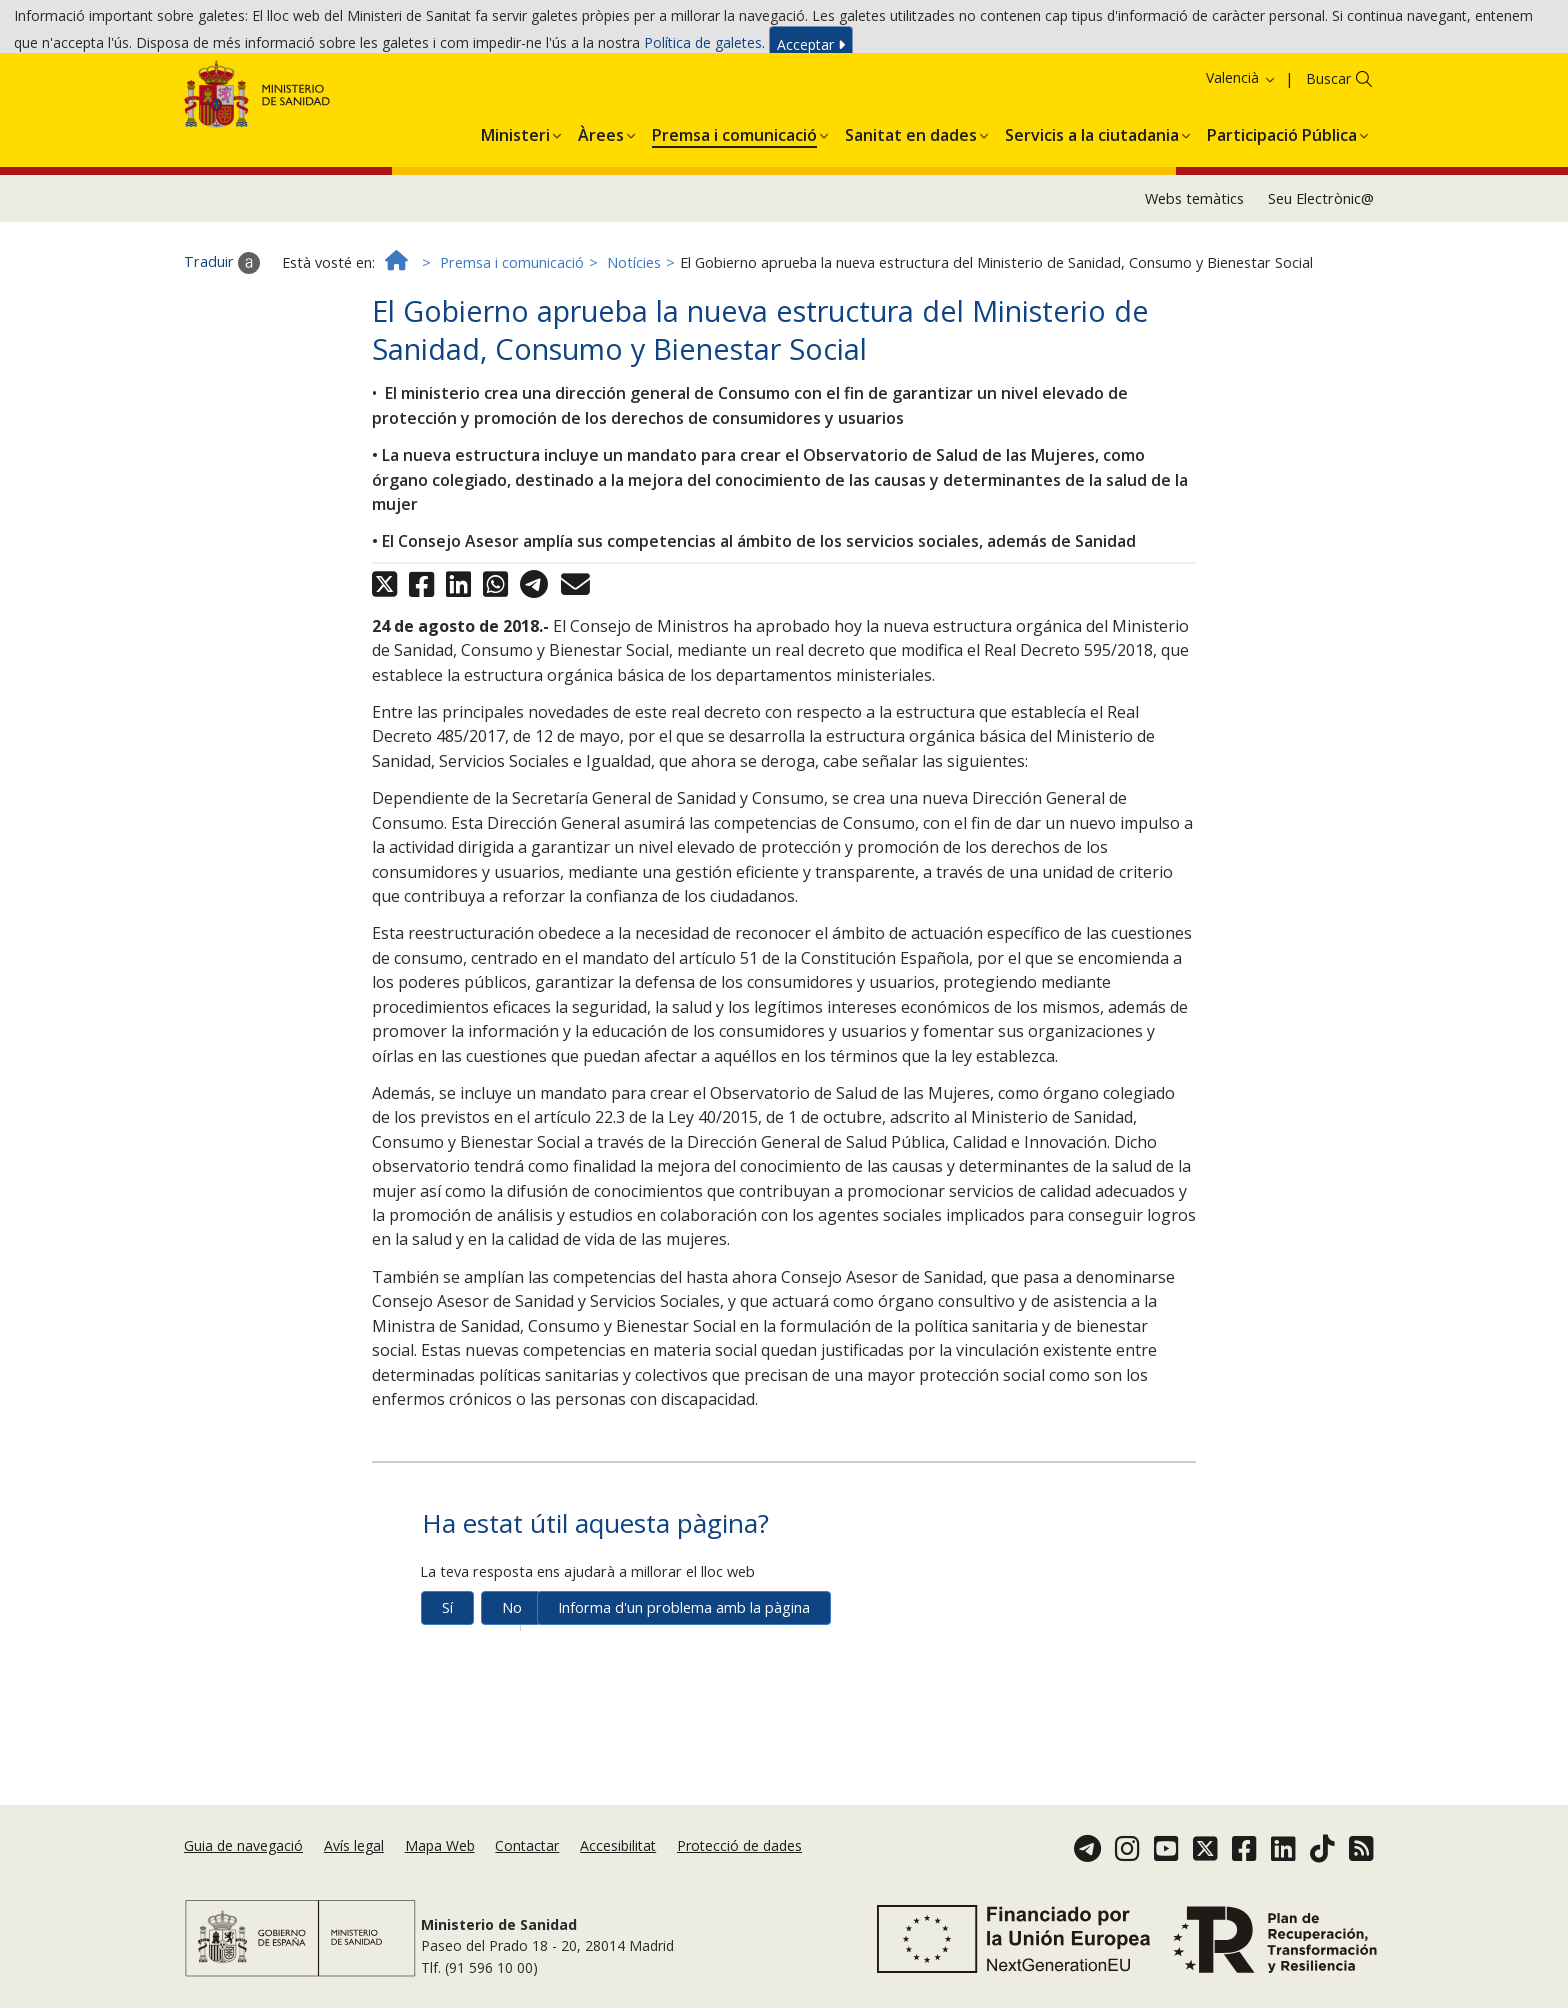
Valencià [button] (1241, 154)
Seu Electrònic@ (1321, 274)
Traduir (222, 339)
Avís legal (354, 1879)
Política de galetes (703, 48)
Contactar (527, 1879)
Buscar (1328, 155)
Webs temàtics (1194, 274)
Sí (447, 1683)
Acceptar (811, 50)
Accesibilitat (618, 1879)
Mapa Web (440, 1879)
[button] (515, 208)
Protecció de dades (739, 1879)
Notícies (634, 338)
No (512, 1683)
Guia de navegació (243, 1879)
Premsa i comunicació (512, 338)
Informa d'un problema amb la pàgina (684, 1683)
